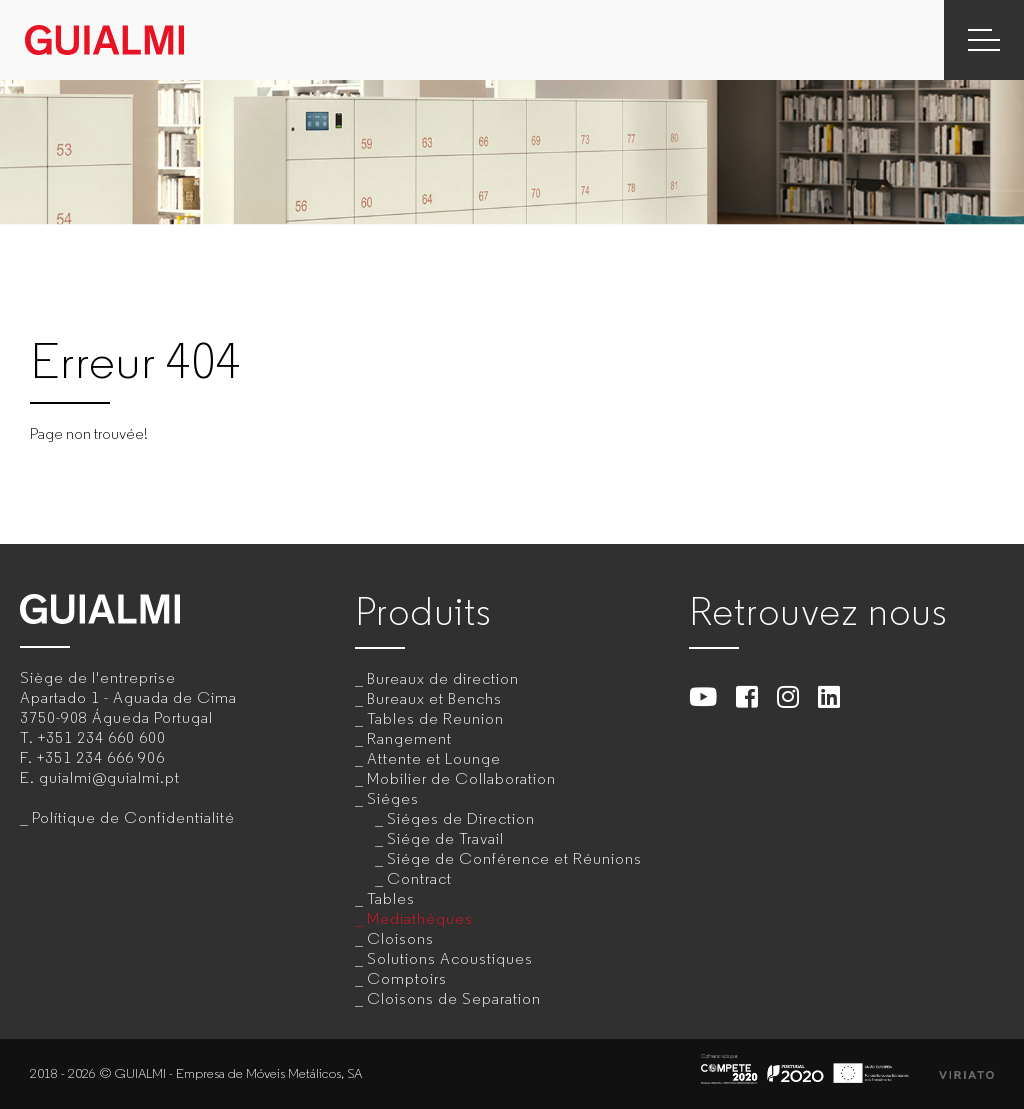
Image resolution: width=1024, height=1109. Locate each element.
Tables (391, 898)
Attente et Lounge (434, 758)
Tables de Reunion (435, 718)
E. (100, 777)
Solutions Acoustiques (450, 958)
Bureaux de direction (443, 678)
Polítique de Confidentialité (133, 817)
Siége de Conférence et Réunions (514, 858)
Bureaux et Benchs (434, 698)
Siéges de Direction (461, 818)
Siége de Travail (445, 838)
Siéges (393, 798)
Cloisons (400, 938)
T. (93, 737)
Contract (419, 878)
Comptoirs (407, 978)
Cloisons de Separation (454, 998)
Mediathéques (420, 918)
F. (92, 757)
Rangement (409, 738)
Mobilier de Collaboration (461, 778)
